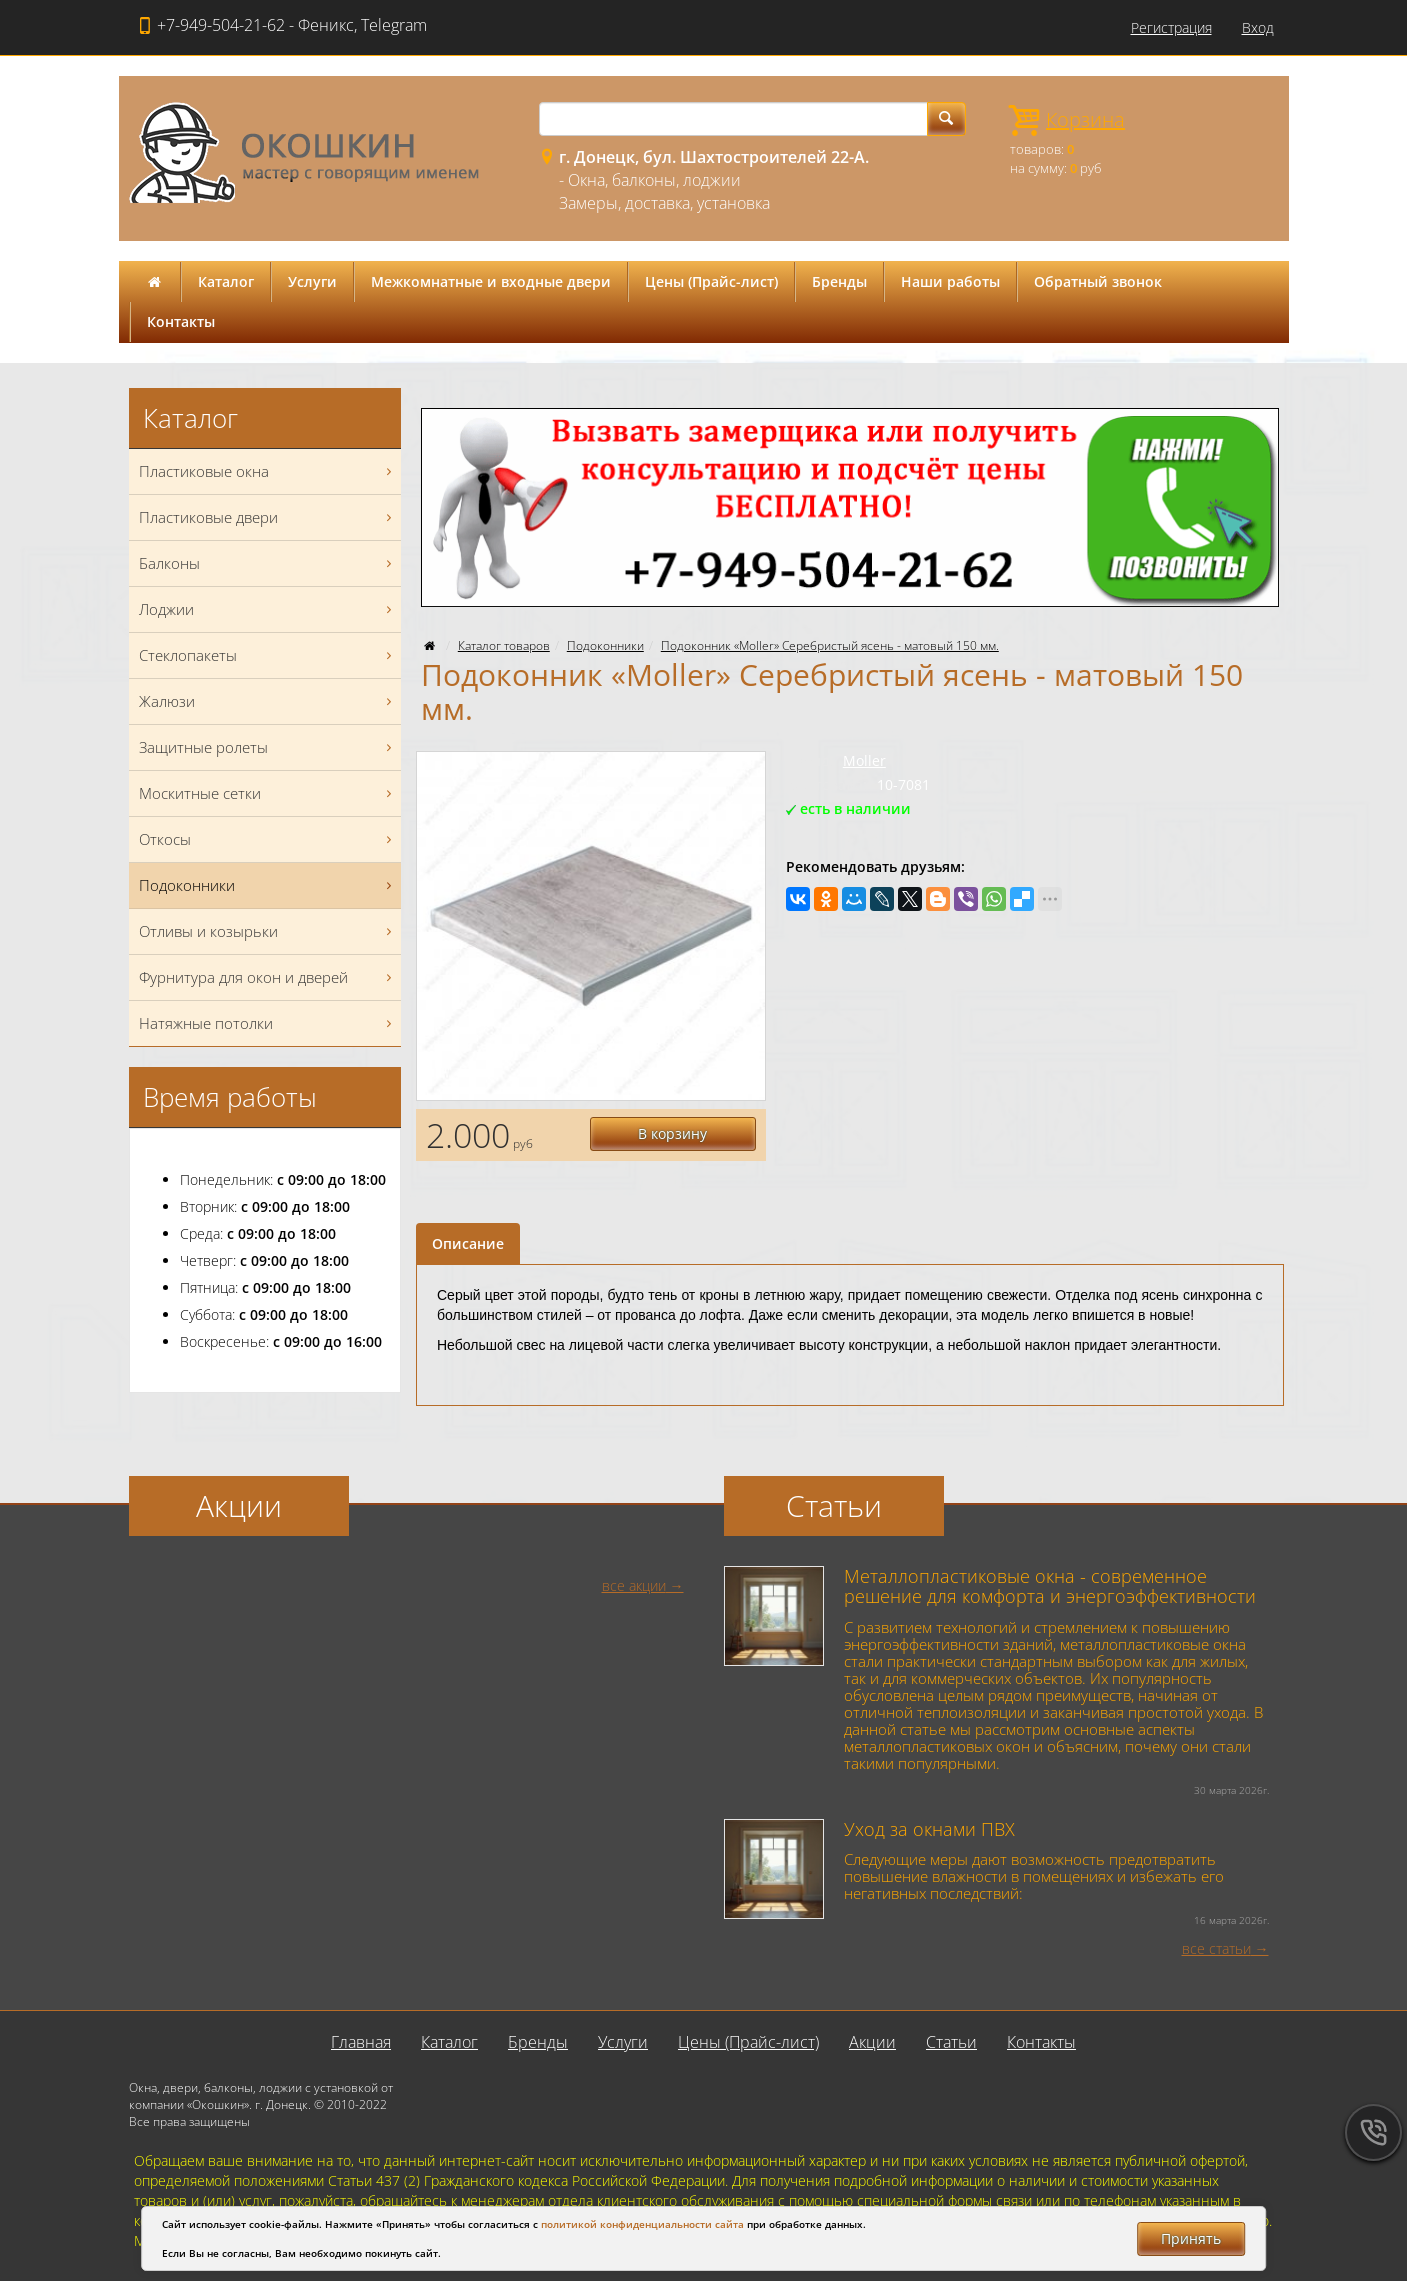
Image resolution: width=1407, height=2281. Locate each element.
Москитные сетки (268, 793)
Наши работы (950, 281)
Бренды (839, 281)
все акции (634, 1585)
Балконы (268, 563)
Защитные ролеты (268, 747)
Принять (1191, 2238)
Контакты (181, 321)
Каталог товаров (504, 645)
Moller (864, 760)
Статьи (951, 2042)
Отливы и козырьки (268, 931)
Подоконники (605, 645)
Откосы (268, 839)
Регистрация (1171, 27)
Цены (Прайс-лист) (711, 281)
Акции (872, 2042)
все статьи (1216, 1948)
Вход (1258, 27)
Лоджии (268, 609)
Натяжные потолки (268, 1023)
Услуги (312, 281)
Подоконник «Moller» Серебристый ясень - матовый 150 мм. (830, 645)
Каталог (226, 281)
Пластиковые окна (268, 471)
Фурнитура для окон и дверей (268, 977)
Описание (468, 1243)
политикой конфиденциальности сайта (642, 2224)
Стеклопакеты (268, 655)
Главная (361, 2042)
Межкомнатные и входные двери (491, 281)
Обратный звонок (1098, 281)
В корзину (673, 1133)
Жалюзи (268, 701)
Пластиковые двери (268, 517)
